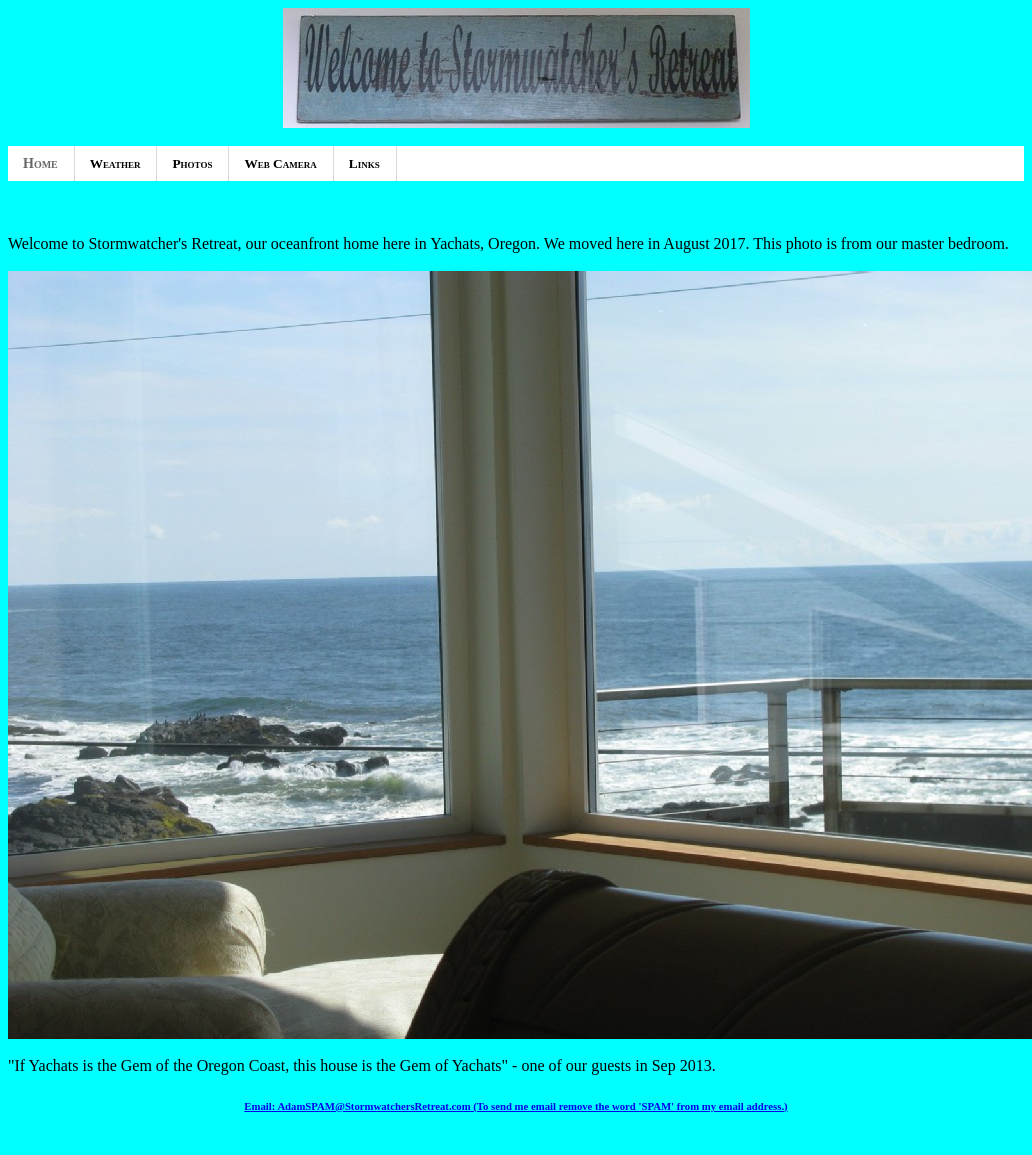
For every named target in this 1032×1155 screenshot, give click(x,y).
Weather (115, 163)
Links (364, 163)
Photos (192, 163)
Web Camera (280, 163)
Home (40, 163)
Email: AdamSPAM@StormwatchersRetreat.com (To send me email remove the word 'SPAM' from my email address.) (515, 1106)
